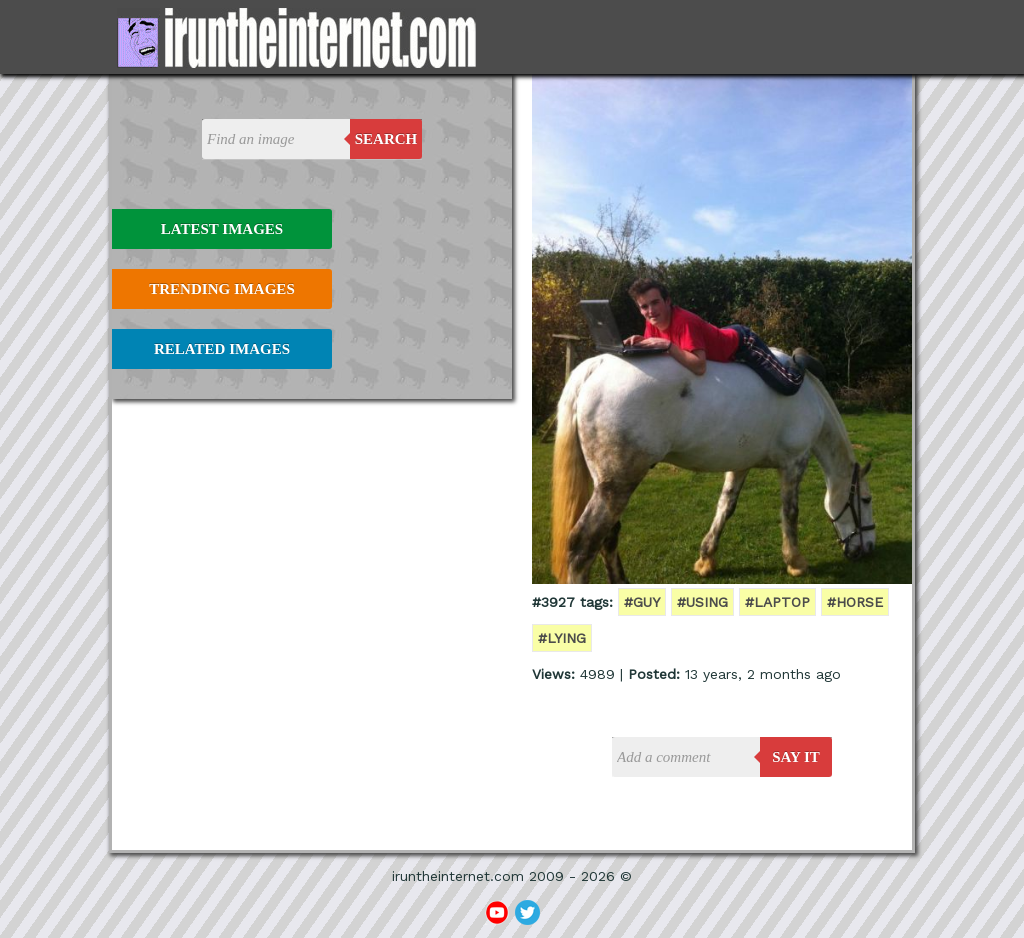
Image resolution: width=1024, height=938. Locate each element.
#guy (642, 602)
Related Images (222, 349)
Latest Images (222, 229)
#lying (562, 638)
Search (386, 139)
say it (796, 757)
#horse (855, 602)
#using (702, 602)
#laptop (777, 602)
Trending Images (221, 289)
